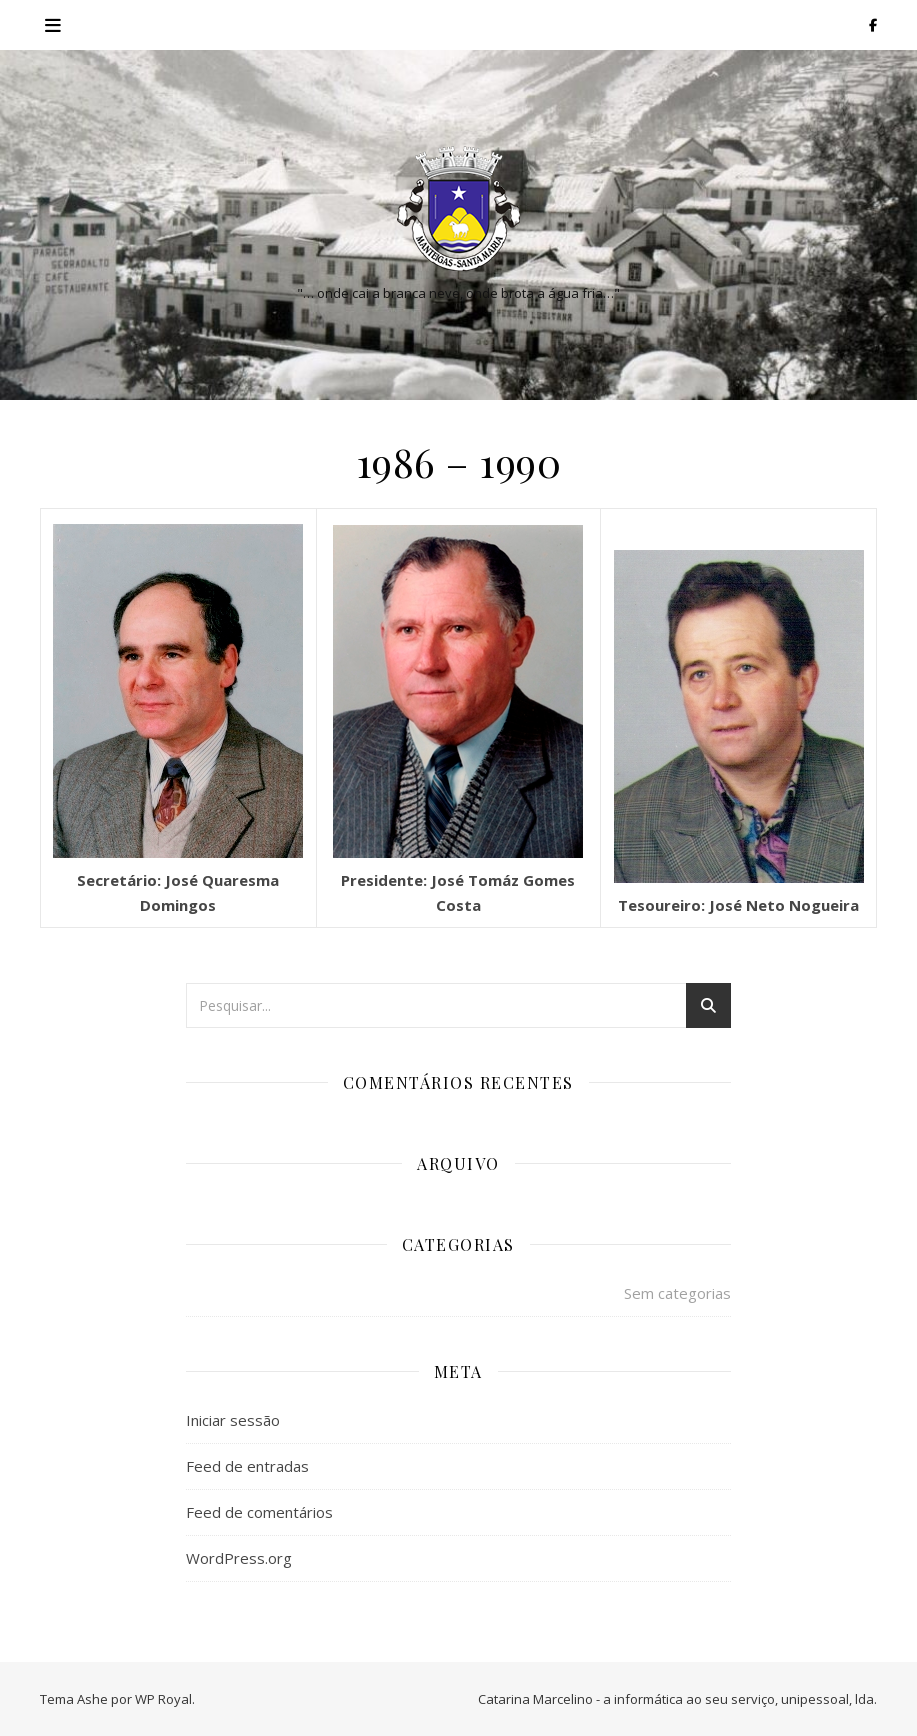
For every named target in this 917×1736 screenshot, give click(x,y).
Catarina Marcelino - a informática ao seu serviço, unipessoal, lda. (677, 1699)
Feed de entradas (247, 1466)
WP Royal (163, 1699)
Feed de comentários (259, 1512)
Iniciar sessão (233, 1420)
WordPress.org (239, 1558)
